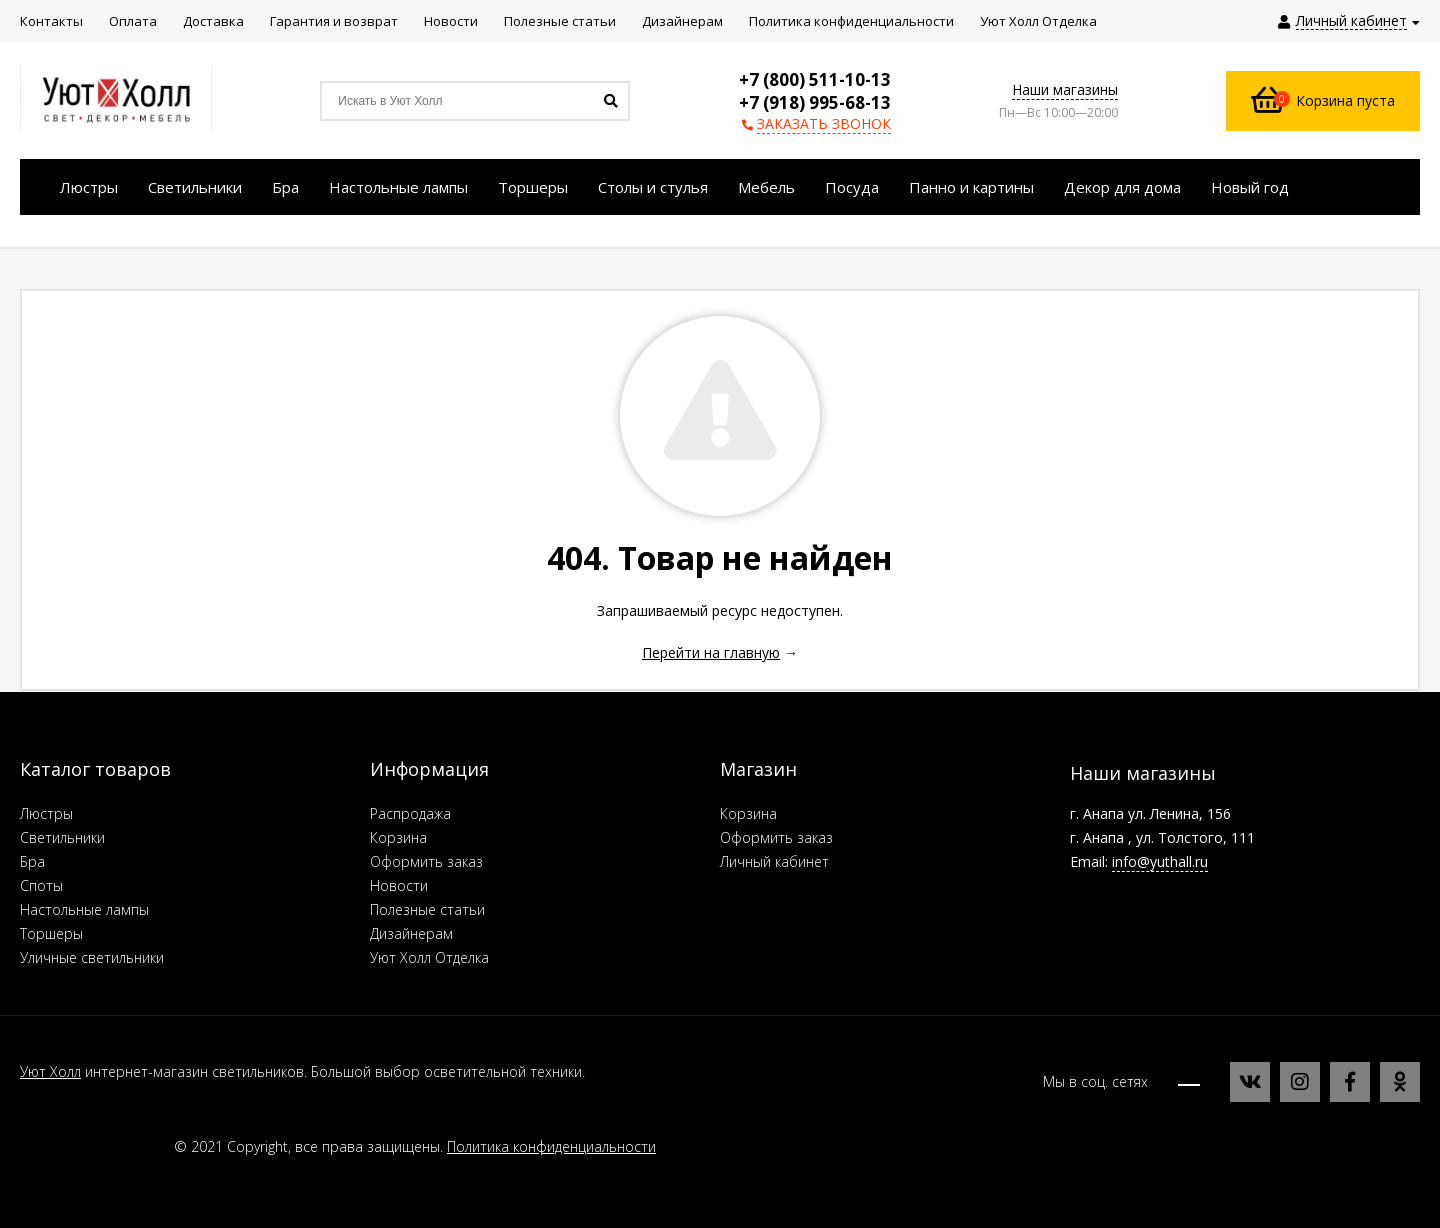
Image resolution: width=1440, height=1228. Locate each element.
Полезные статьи (427, 909)
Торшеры (51, 933)
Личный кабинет (774, 861)
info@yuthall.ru (1160, 861)
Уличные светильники (92, 957)
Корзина (398, 837)
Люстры (46, 813)
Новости (399, 885)
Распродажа (410, 813)
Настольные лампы (84, 909)
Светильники (62, 837)
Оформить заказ (426, 861)
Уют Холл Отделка (429, 957)
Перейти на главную (711, 652)
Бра (32, 861)
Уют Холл (50, 1071)
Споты (41, 885)
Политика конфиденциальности (551, 1146)
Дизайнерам (411, 933)
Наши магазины (1065, 89)
